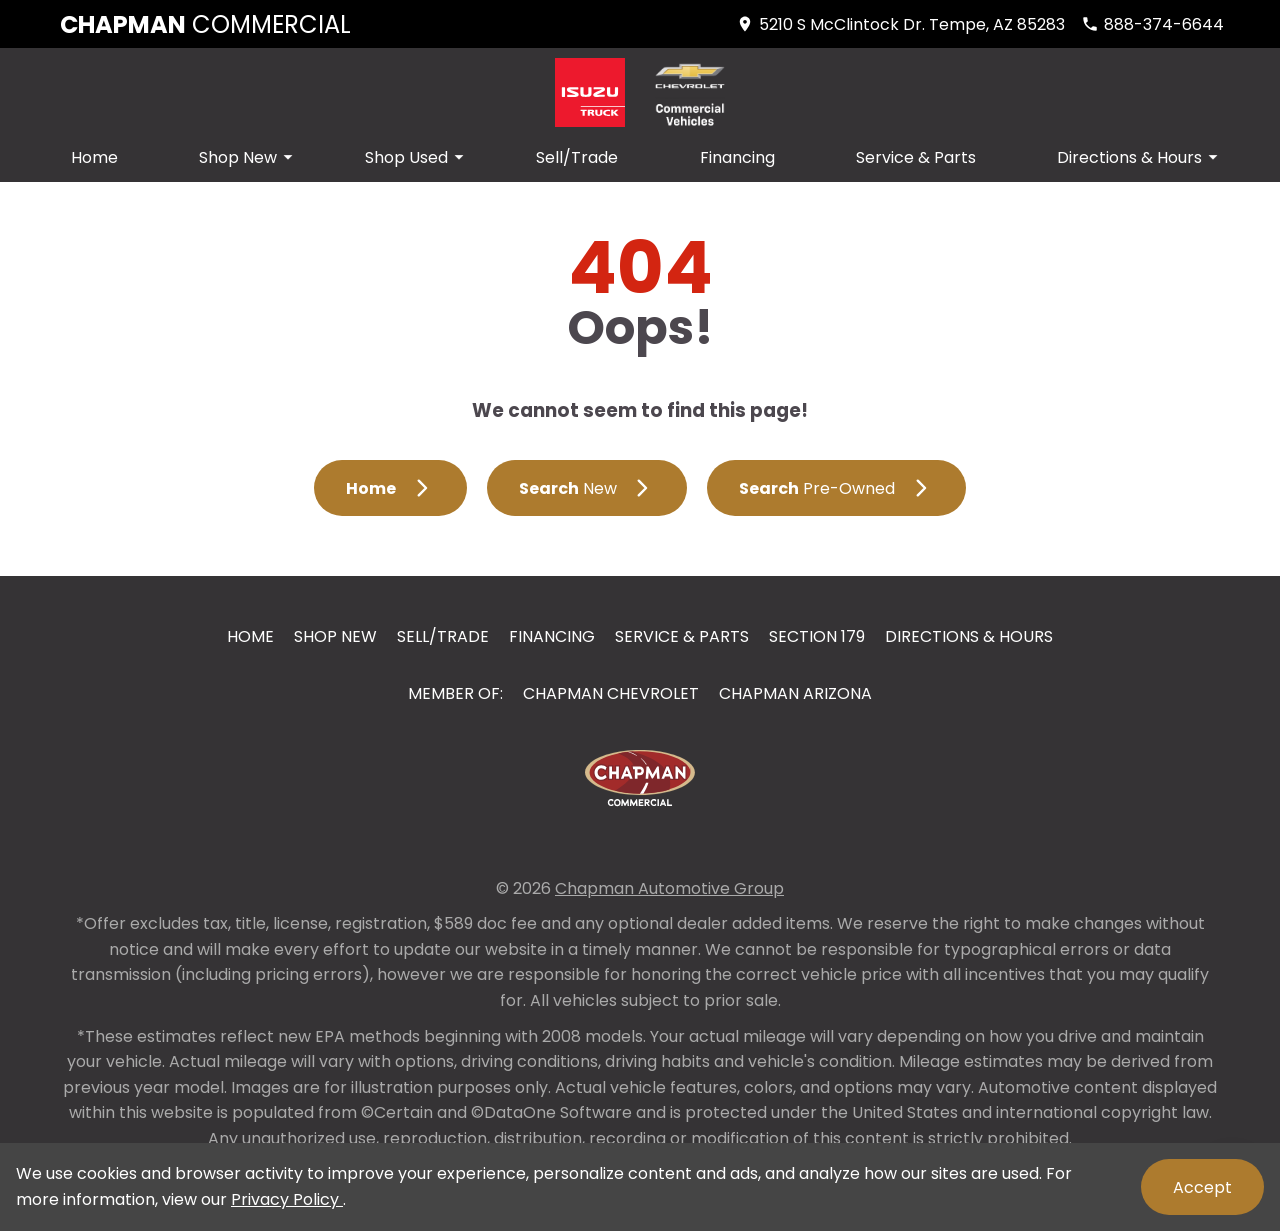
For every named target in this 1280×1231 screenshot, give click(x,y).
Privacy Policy (287, 1199)
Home (94, 157)
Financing (737, 157)
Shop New (249, 157)
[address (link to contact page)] (900, 24)
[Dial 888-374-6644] (1152, 24)
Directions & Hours (1140, 157)
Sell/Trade (577, 157)
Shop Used (417, 157)
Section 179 (817, 636)
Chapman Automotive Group (669, 888)
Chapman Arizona (795, 693)
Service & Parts (916, 157)
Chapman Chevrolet (611, 693)
